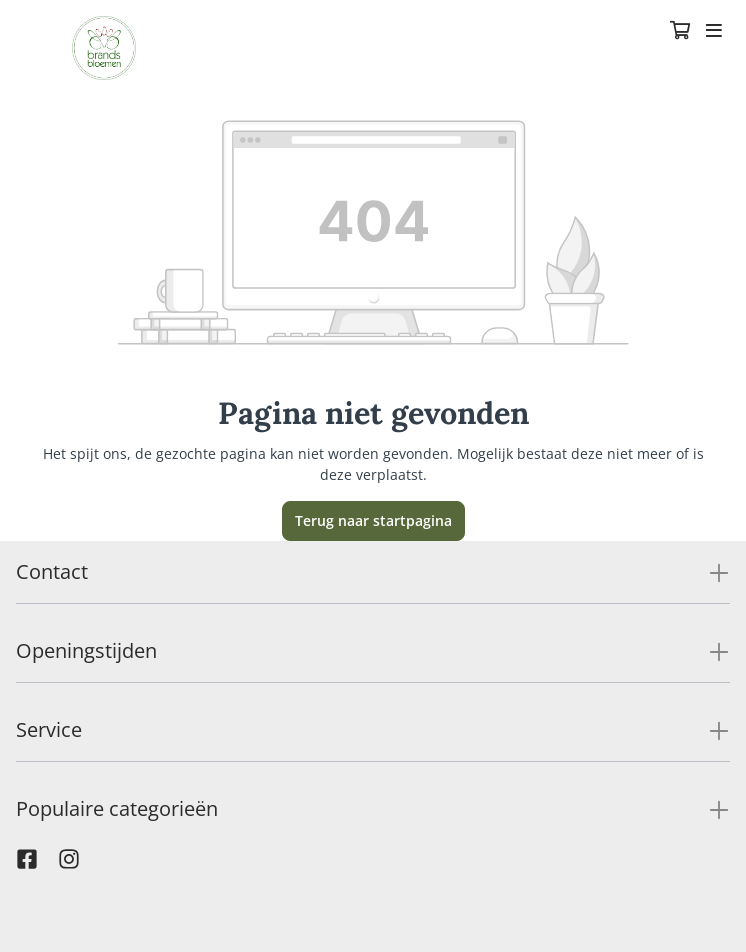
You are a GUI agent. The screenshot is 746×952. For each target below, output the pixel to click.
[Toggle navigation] (714, 32)
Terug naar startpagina (373, 520)
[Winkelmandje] (680, 32)
